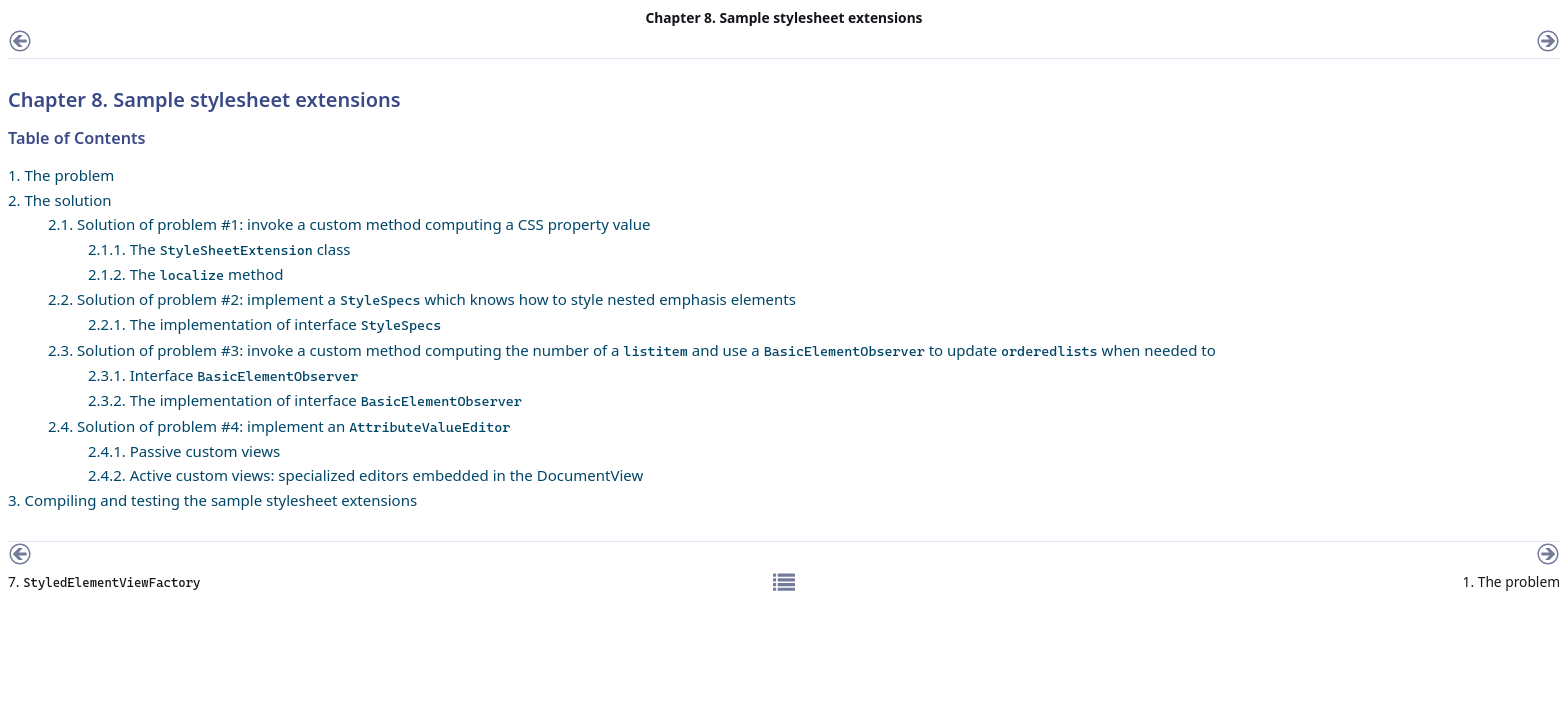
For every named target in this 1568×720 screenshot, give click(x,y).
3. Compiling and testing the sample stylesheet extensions (212, 500)
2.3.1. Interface (223, 375)
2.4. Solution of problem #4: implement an (279, 426)
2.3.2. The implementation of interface (305, 400)
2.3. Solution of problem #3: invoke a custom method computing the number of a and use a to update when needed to (632, 350)
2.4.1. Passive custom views (184, 451)
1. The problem (61, 175)
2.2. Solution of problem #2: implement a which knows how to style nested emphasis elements (422, 299)
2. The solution (60, 200)
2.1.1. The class (219, 249)
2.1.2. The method (186, 274)
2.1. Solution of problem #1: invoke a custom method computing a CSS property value (349, 224)
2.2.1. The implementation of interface (264, 324)
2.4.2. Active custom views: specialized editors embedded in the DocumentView (365, 475)
